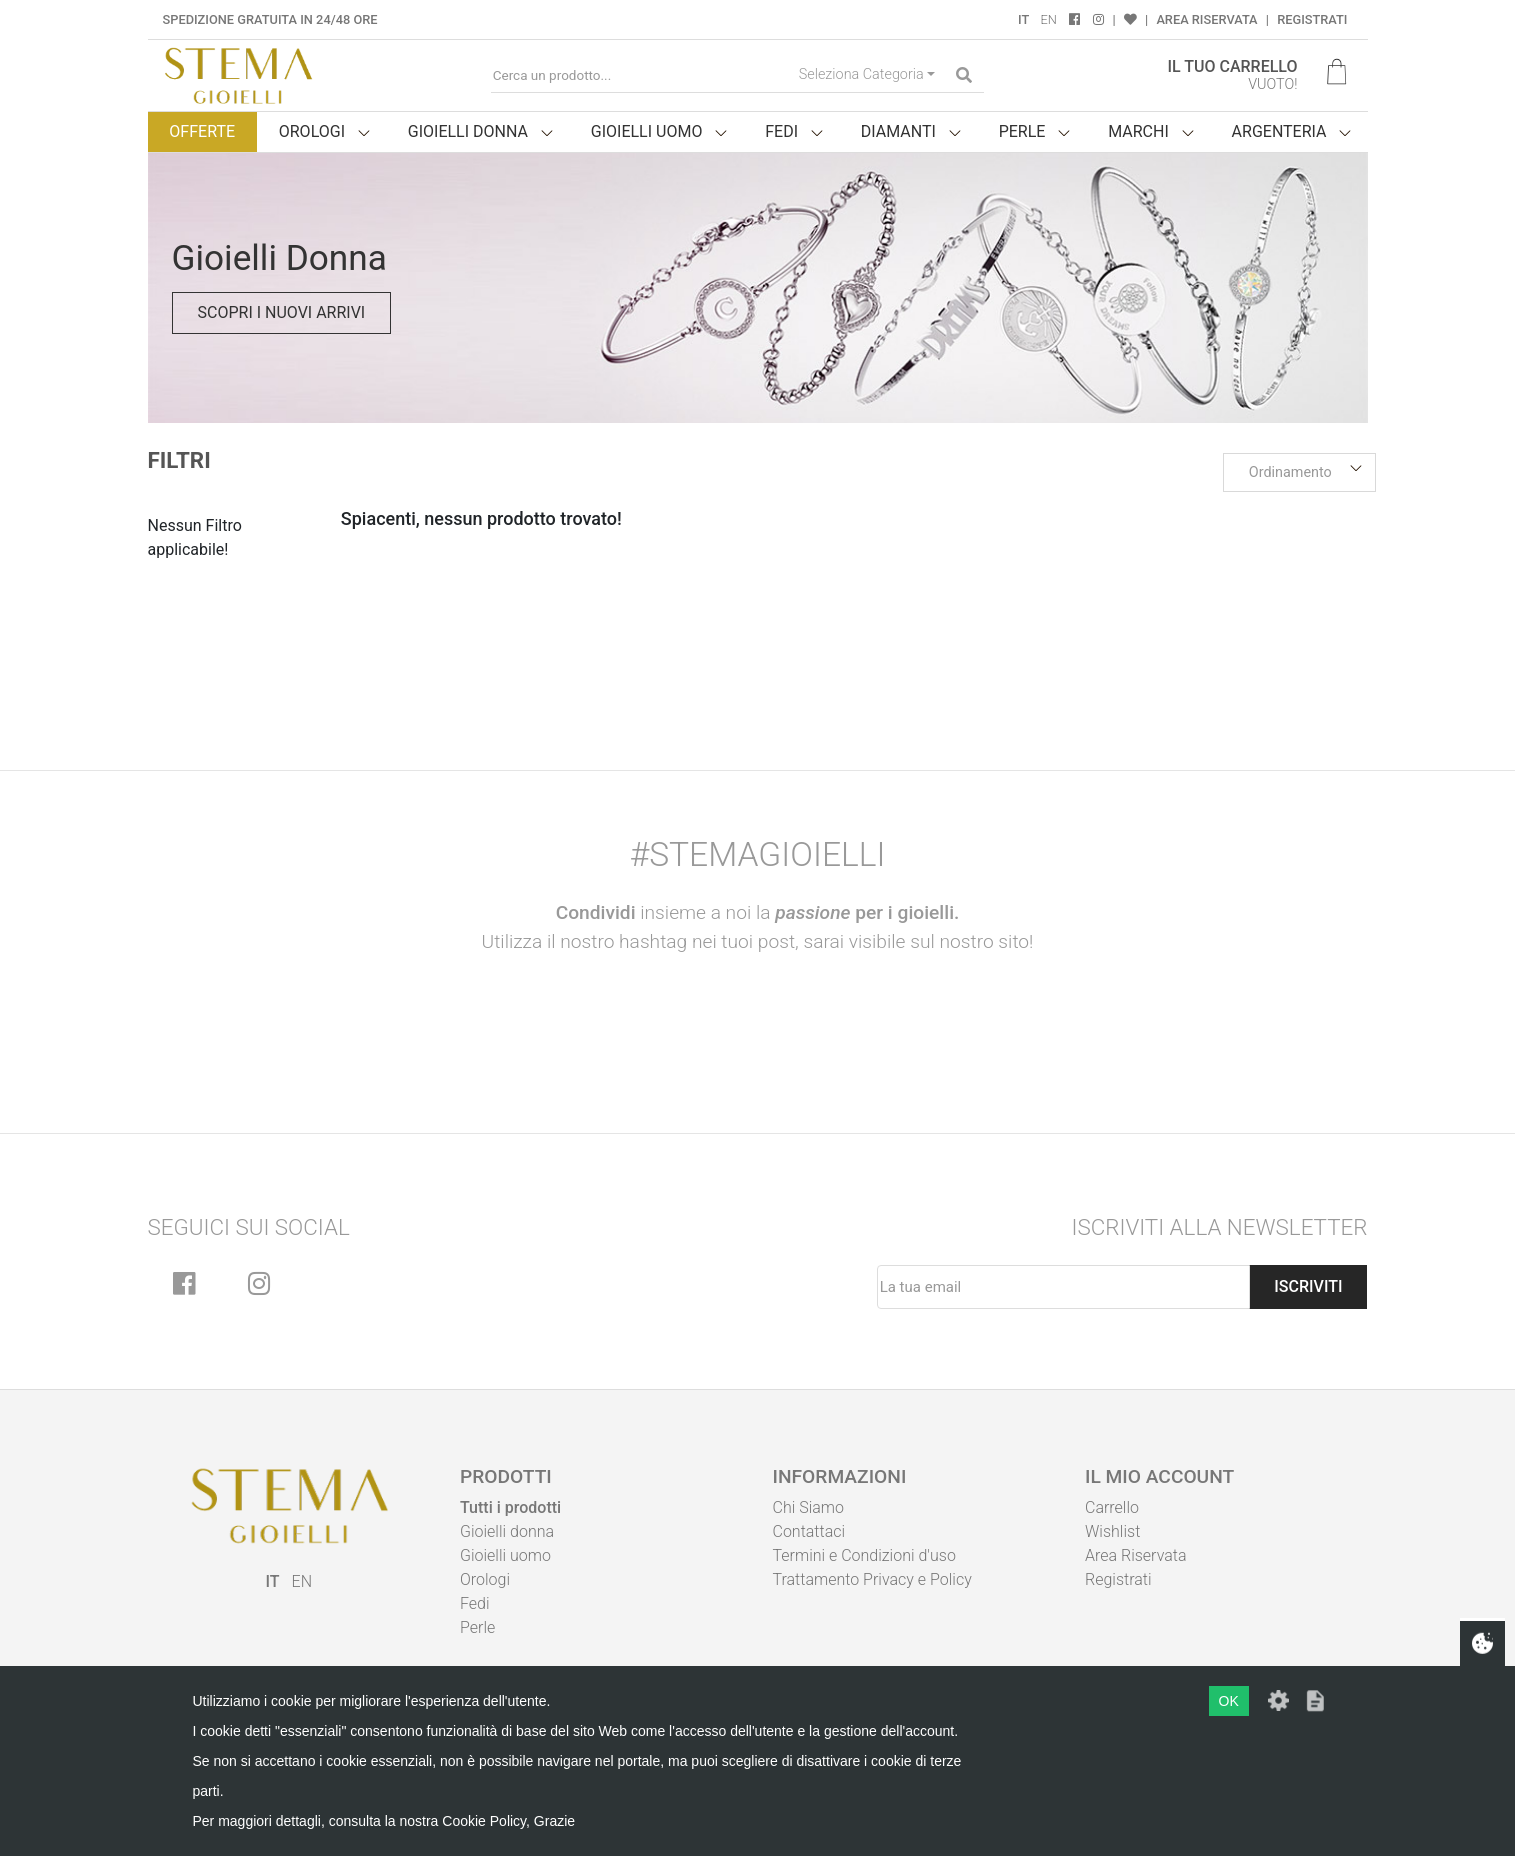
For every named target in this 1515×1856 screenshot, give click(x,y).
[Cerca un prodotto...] (641, 75)
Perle (477, 1627)
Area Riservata (1206, 19)
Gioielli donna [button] (468, 131)
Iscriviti (1308, 1286)
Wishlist (1112, 1531)
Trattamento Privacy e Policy (872, 1579)
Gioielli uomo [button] (647, 131)
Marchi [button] (1138, 131)
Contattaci (809, 1531)
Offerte (202, 131)
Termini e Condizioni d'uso (864, 1555)
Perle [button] (1022, 131)
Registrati (1312, 19)
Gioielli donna (507, 1531)
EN (1049, 19)
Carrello (1112, 1507)
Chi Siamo (808, 1507)
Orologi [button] (312, 131)
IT (1023, 19)
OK (1229, 1701)
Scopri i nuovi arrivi (282, 312)
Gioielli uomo (505, 1555)
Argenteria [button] (1279, 131)
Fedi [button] (781, 131)
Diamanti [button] (898, 131)
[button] (1300, 473)
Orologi (485, 1579)
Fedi (475, 1603)
